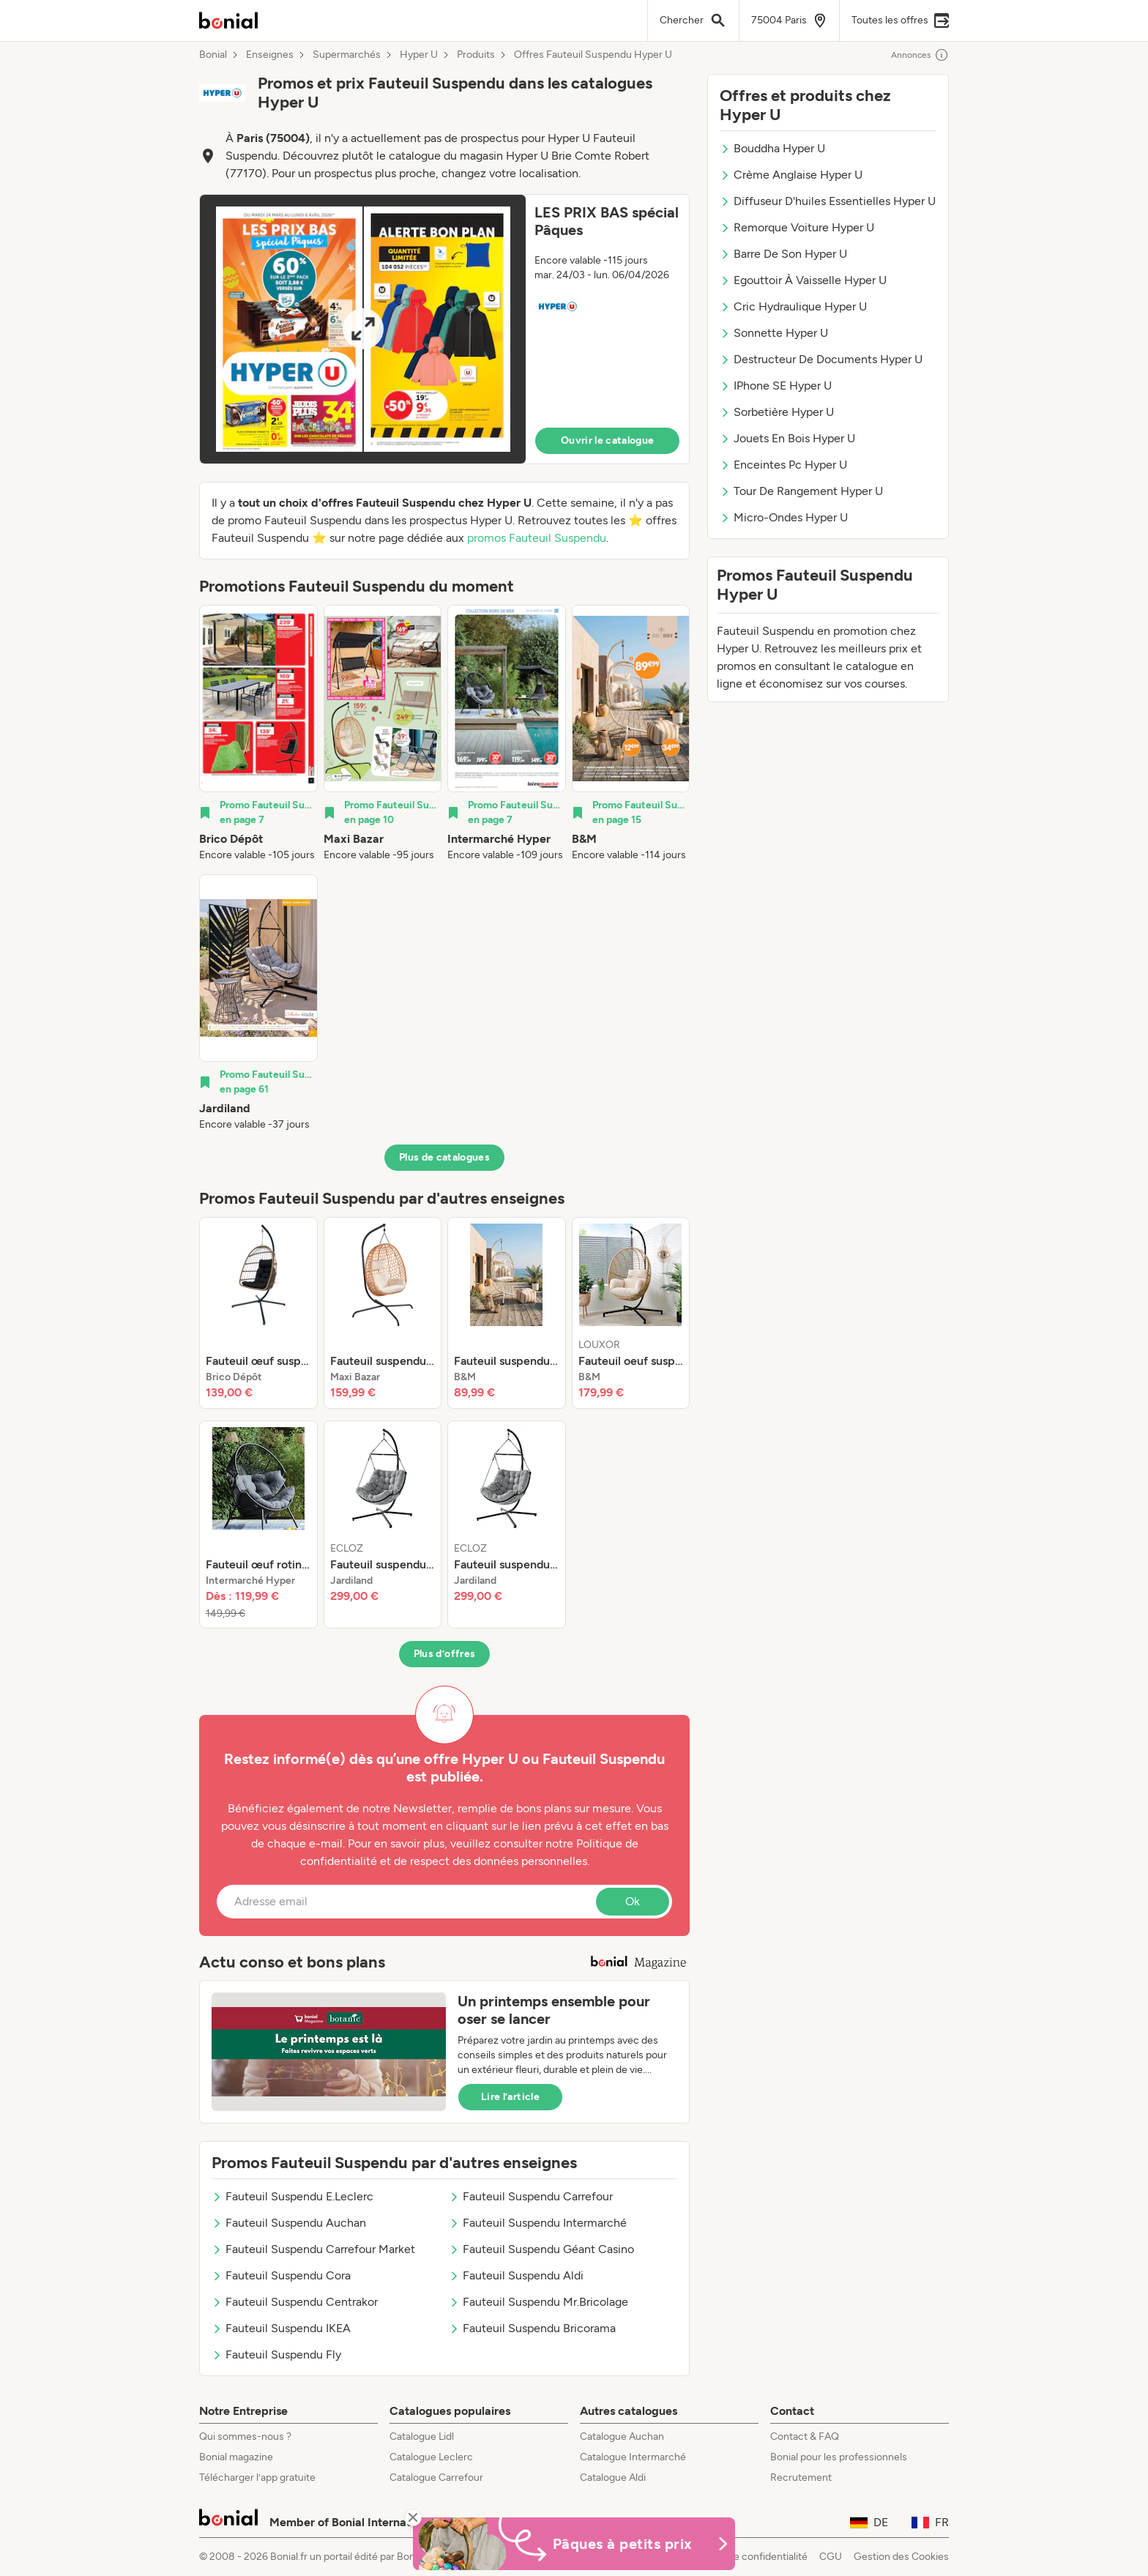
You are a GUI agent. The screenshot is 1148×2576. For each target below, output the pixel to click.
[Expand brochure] (363, 329)
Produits (476, 55)
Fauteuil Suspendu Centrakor (295, 2302)
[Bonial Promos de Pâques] (574, 2543)
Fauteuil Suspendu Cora (281, 2275)
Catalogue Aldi (613, 2477)
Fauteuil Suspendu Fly (276, 2354)
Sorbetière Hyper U (777, 412)
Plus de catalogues (444, 1157)
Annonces (920, 55)
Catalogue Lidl (422, 2436)
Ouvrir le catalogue (608, 440)
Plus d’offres (445, 1654)
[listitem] (258, 734)
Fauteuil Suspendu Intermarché (538, 2223)
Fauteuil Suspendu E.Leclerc (292, 2196)
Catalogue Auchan (622, 2436)
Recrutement (801, 2477)
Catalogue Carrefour (436, 2477)
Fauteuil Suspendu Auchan (289, 2223)
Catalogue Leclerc (431, 2457)
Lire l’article (510, 2097)
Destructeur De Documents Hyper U (821, 359)
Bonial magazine (236, 2457)
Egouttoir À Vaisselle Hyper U (803, 280)
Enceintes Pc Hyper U (783, 465)
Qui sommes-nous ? (245, 2436)
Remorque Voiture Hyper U (797, 227)
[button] (444, 329)
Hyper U (419, 55)
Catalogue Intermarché (633, 2457)
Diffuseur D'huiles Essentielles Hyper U (828, 201)
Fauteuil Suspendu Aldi (516, 2275)
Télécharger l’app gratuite (257, 2477)
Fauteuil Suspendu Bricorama (532, 2328)
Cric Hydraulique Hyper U (793, 306)
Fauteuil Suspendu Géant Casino (541, 2249)
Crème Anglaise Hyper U (791, 175)
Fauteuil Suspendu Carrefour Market (313, 2249)
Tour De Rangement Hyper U (801, 491)
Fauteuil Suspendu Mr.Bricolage (538, 2302)
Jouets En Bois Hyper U (787, 438)
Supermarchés (347, 55)
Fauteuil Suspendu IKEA (281, 2328)
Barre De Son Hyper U (783, 254)
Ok (632, 1901)
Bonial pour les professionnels (838, 2457)
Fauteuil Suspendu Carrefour (531, 2196)
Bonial (213, 55)
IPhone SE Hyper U (776, 385)
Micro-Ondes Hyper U (784, 517)
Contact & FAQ (804, 2436)
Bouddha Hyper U (772, 148)
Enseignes (270, 55)
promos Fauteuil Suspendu (536, 538)
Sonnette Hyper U (774, 333)
